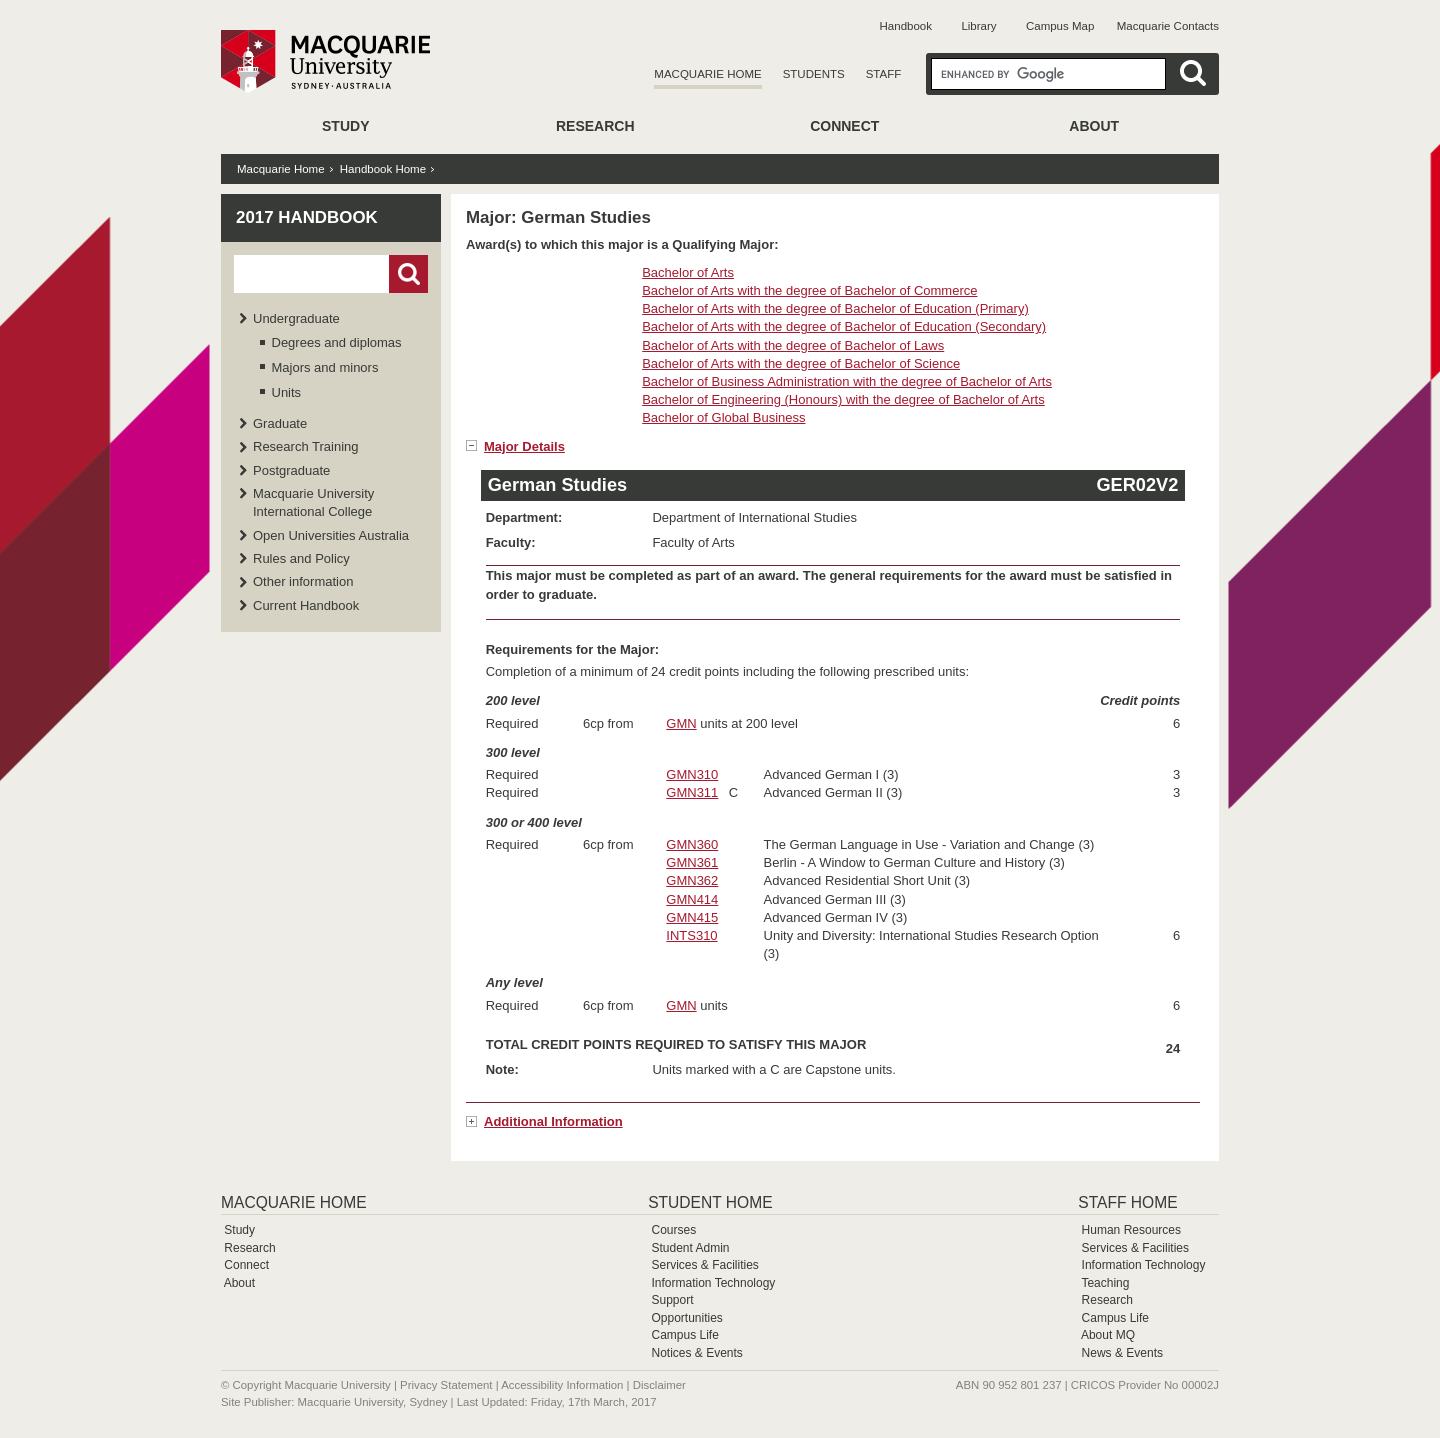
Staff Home (1127, 1202)
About (1094, 126)
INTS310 (691, 935)
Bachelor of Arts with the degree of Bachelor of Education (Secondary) (844, 326)
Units (287, 392)
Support (672, 1300)
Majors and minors (325, 367)
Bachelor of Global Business (723, 417)
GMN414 (692, 899)
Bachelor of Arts (688, 272)
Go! (408, 274)
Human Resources (1131, 1230)
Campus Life (684, 1335)
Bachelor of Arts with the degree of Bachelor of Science (801, 363)
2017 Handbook (307, 217)
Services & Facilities (704, 1265)
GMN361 (692, 862)
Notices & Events (696, 1353)
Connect (844, 126)
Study (345, 126)
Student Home (710, 1202)
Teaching (1105, 1283)
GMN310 (692, 774)
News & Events (1122, 1353)
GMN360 (692, 844)
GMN (681, 723)
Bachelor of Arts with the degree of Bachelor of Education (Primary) (835, 308)
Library (978, 26)
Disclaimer (659, 1385)
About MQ (1108, 1335)
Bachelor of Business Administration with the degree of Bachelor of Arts (847, 381)
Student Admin (690, 1248)
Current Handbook (306, 605)
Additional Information (553, 1121)
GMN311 (692, 792)
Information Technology (713, 1283)
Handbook (906, 26)
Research (595, 126)
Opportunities (686, 1318)
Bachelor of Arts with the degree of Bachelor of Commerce (809, 290)
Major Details (524, 446)
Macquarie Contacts (1168, 26)
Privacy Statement (446, 1385)
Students (814, 74)
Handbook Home (383, 169)
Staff (884, 74)
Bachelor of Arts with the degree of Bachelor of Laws (793, 345)
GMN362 (692, 880)
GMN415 (692, 917)
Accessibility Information (562, 1385)
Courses (673, 1230)
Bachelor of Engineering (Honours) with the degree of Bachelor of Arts (843, 399)
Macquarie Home (707, 74)
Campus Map (1060, 26)
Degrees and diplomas (337, 342)
